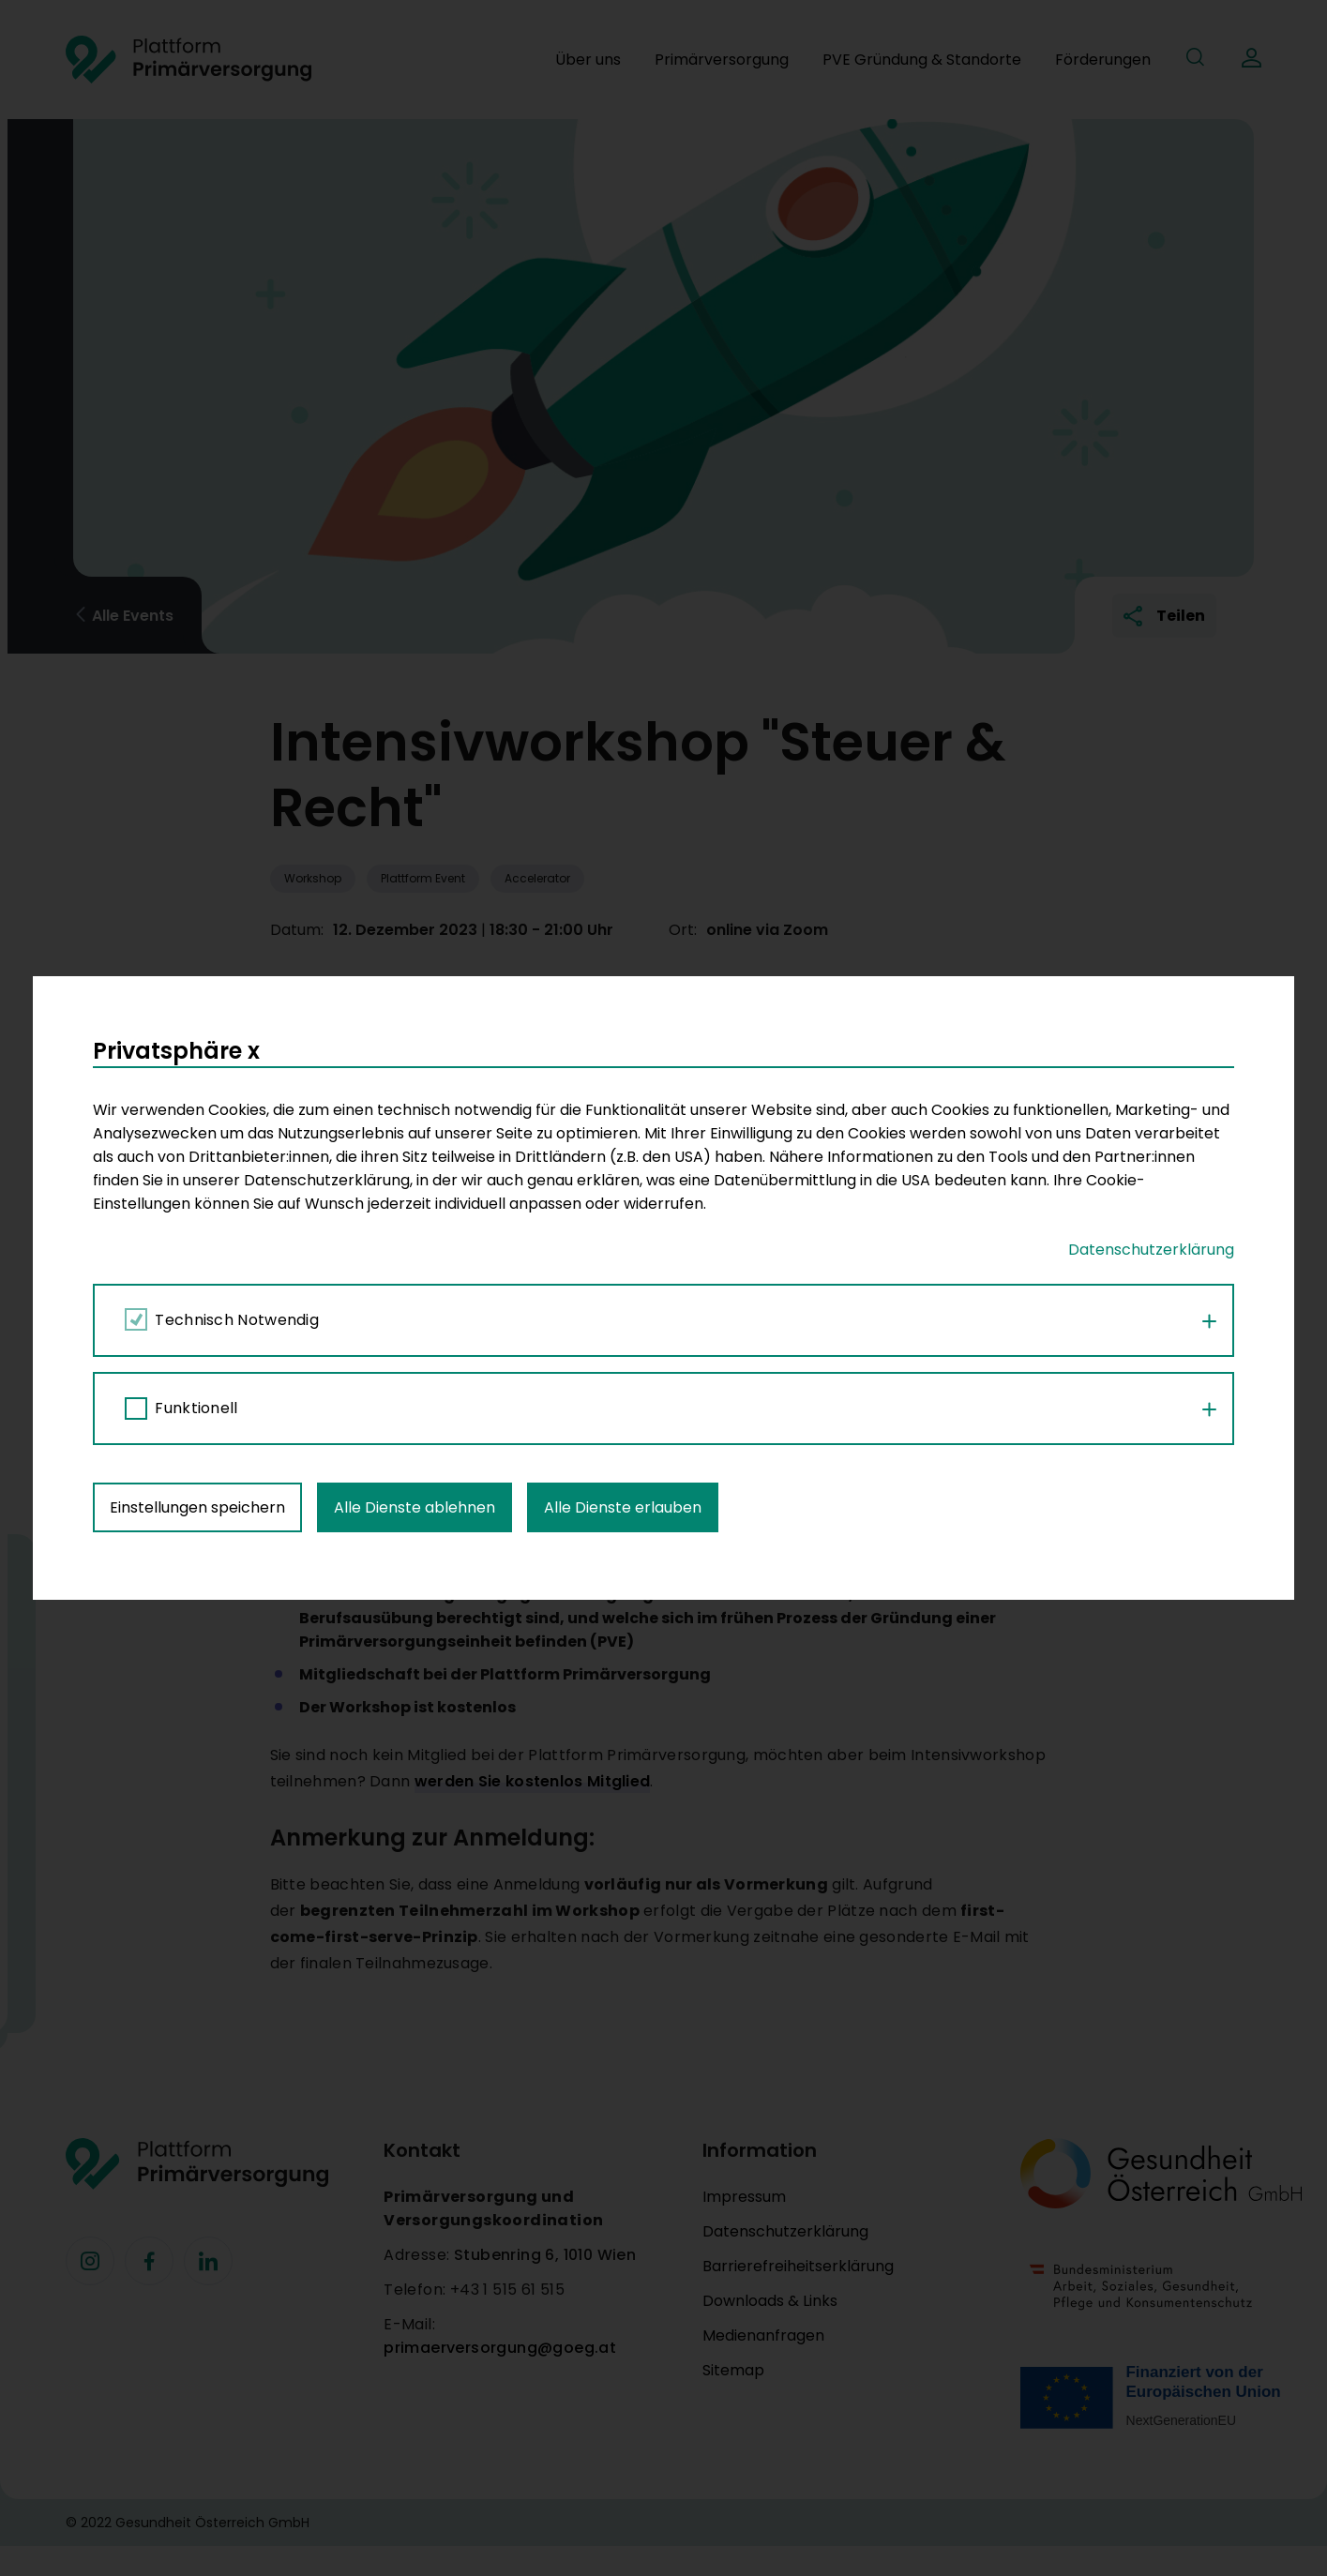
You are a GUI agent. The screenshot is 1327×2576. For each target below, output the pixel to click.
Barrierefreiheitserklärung (798, 2266)
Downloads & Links (769, 2301)
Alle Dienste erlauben (622, 1031)
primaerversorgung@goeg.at (500, 2347)
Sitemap (733, 2370)
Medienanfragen (763, 2335)
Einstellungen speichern (197, 1031)
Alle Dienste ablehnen (414, 1031)
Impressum (744, 2196)
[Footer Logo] (197, 2164)
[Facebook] (90, 2261)
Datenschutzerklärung (785, 2231)
